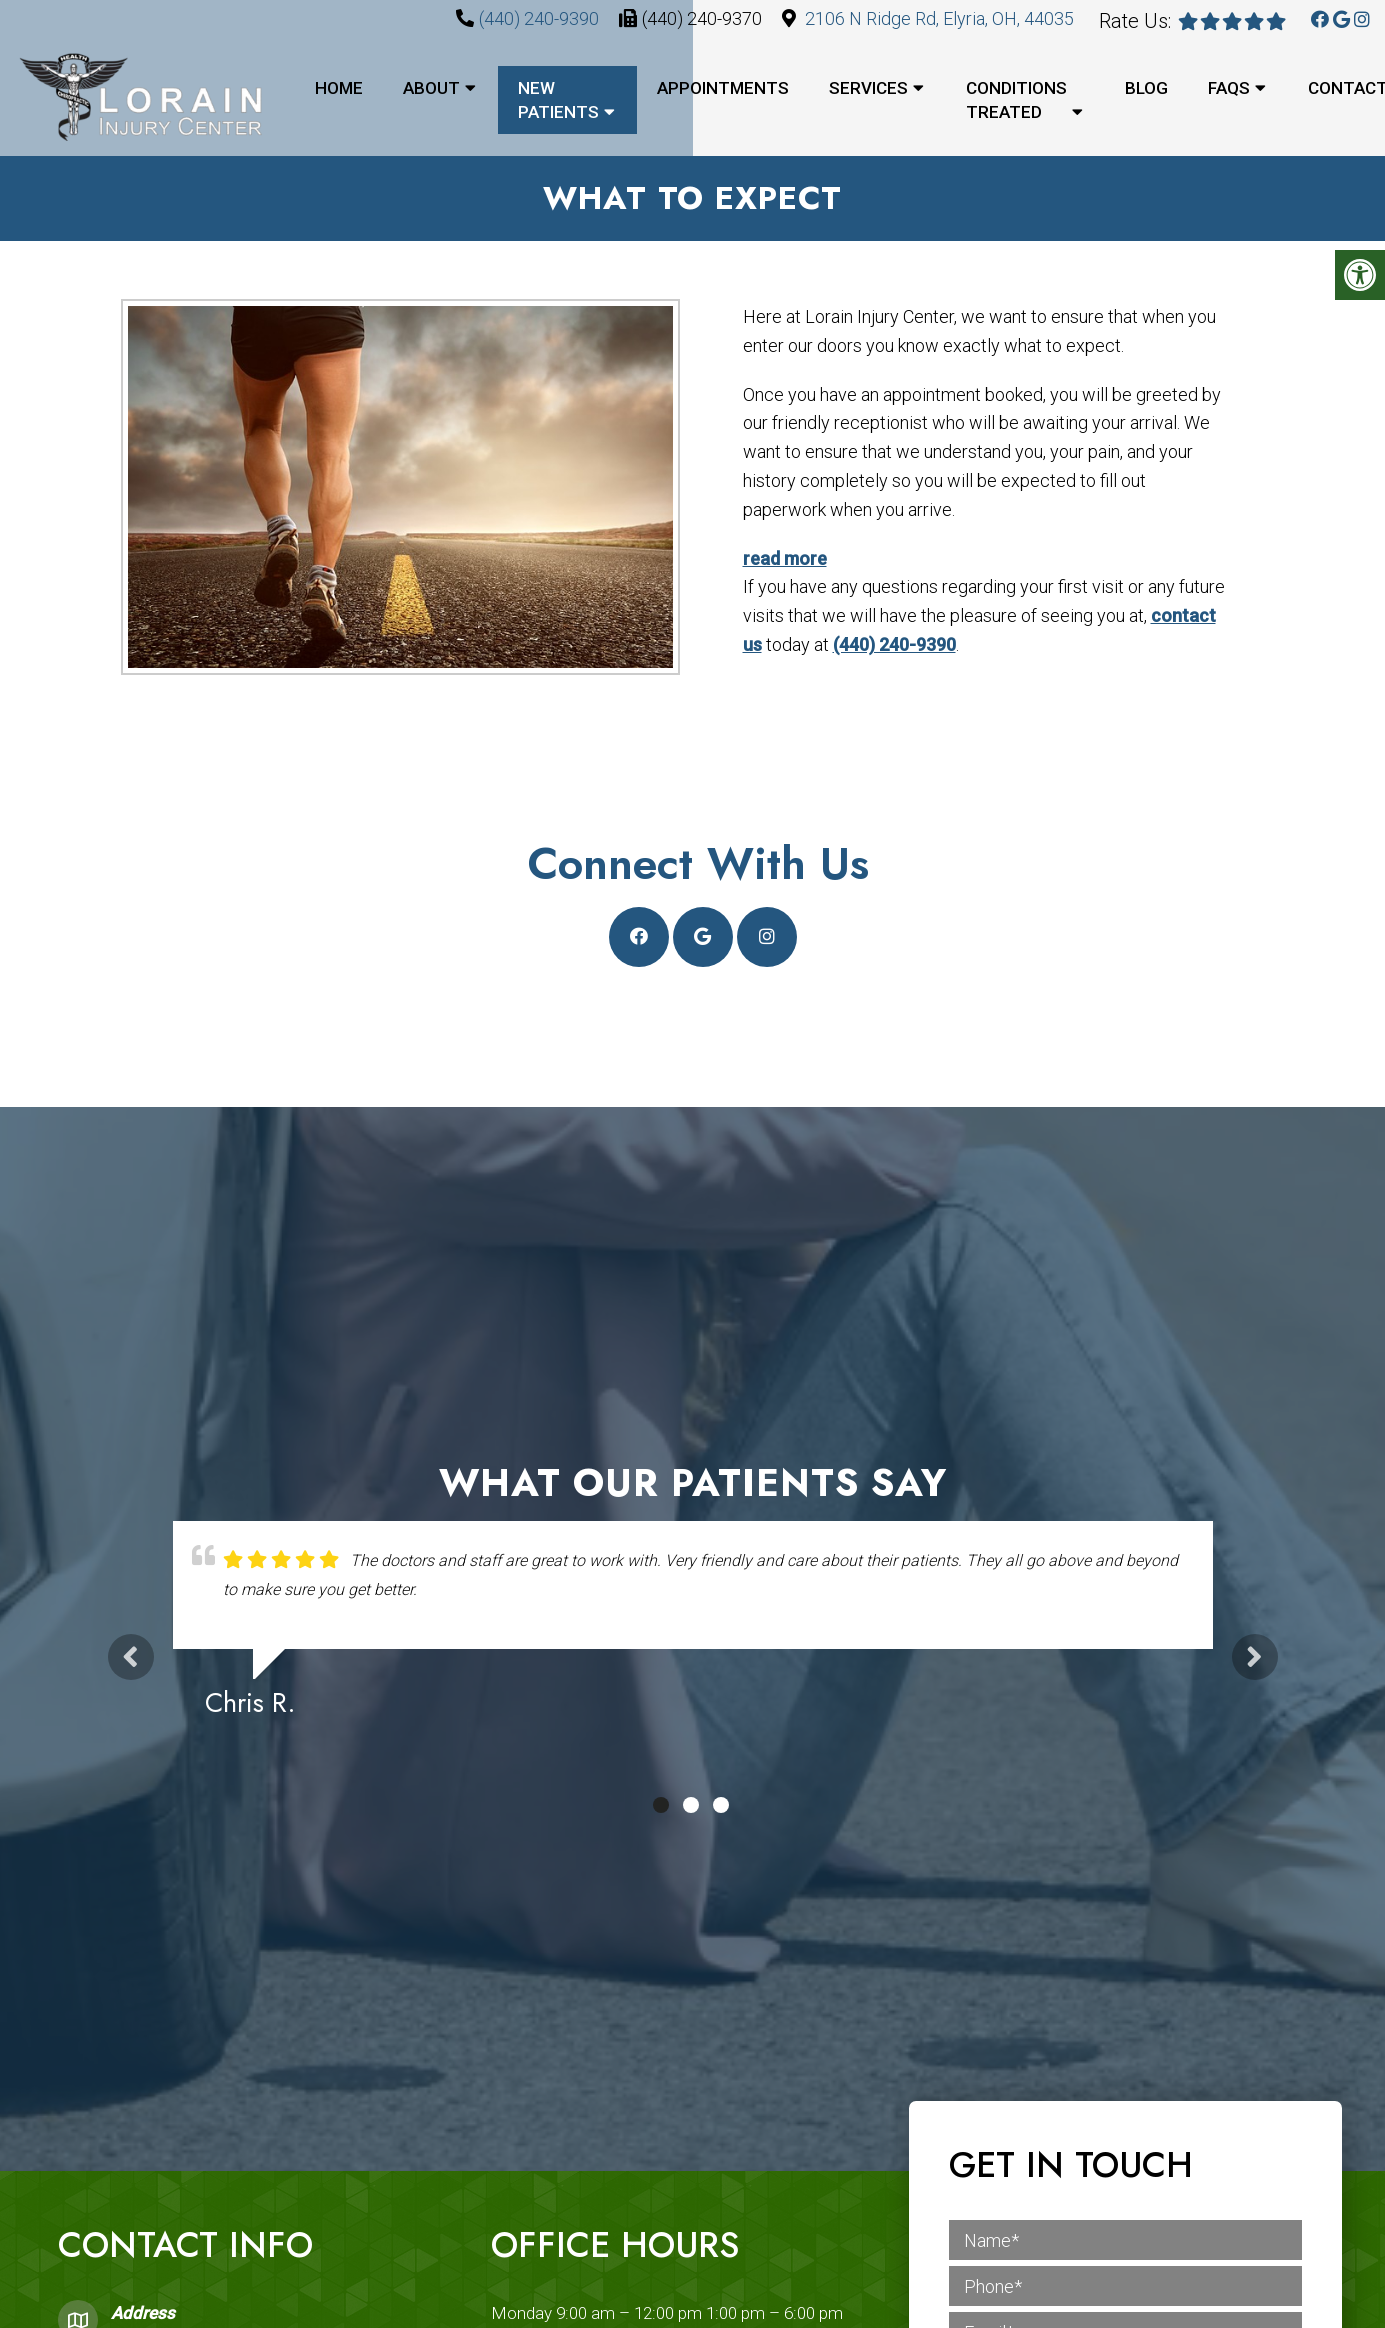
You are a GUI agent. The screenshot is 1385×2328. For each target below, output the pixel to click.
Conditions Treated (1016, 100)
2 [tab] (691, 1807)
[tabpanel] (693, 1629)
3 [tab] (721, 1807)
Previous (131, 1658)
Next (1255, 1658)
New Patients (558, 100)
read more (780, 559)
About (431, 88)
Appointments (723, 88)
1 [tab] (661, 1807)
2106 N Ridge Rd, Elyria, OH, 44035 (939, 18)
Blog (1146, 88)
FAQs (1229, 88)
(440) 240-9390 (539, 18)
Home (339, 88)
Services (868, 88)
